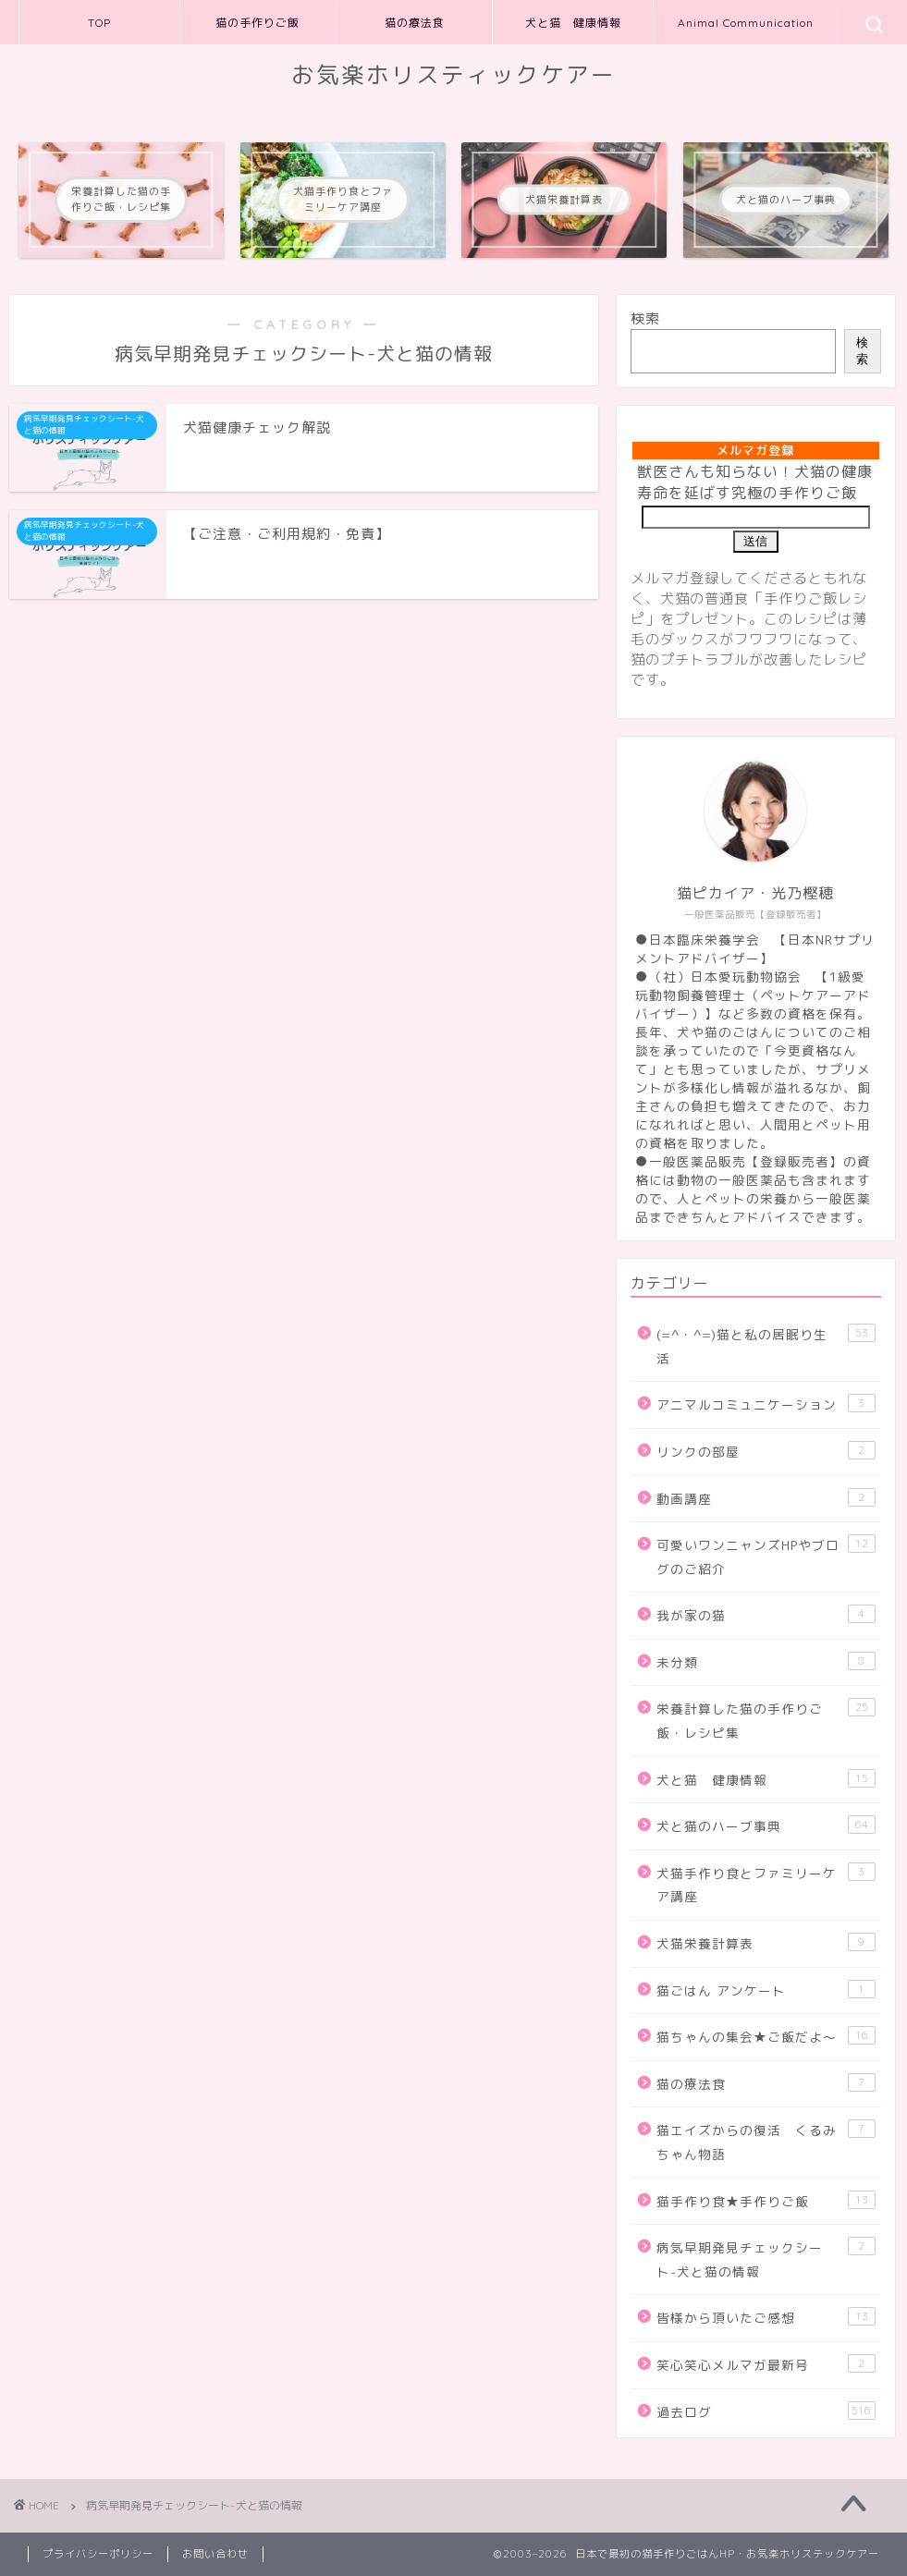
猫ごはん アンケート (765, 1989)
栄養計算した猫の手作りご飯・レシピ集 (765, 1719)
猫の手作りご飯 (257, 23)
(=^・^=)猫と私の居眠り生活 (765, 1345)
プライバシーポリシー (98, 2553)
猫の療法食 (415, 23)
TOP (99, 23)
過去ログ (765, 2411)
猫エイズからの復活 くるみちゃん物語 (765, 2141)
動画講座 (765, 1498)
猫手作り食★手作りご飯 (765, 2200)
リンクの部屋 (765, 1450)
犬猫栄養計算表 (765, 1942)
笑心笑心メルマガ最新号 (765, 2364)
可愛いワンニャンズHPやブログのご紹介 (765, 1556)
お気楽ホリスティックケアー (453, 75)
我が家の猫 (765, 1614)
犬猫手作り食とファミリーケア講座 (765, 1884)
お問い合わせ (215, 2553)
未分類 (765, 1661)
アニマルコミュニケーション (765, 1403)
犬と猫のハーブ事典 (765, 1825)
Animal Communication (746, 23)
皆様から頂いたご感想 (765, 2316)
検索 (645, 318)
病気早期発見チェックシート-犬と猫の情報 (765, 2258)
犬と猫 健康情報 (573, 23)
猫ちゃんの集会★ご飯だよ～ (765, 2035)
